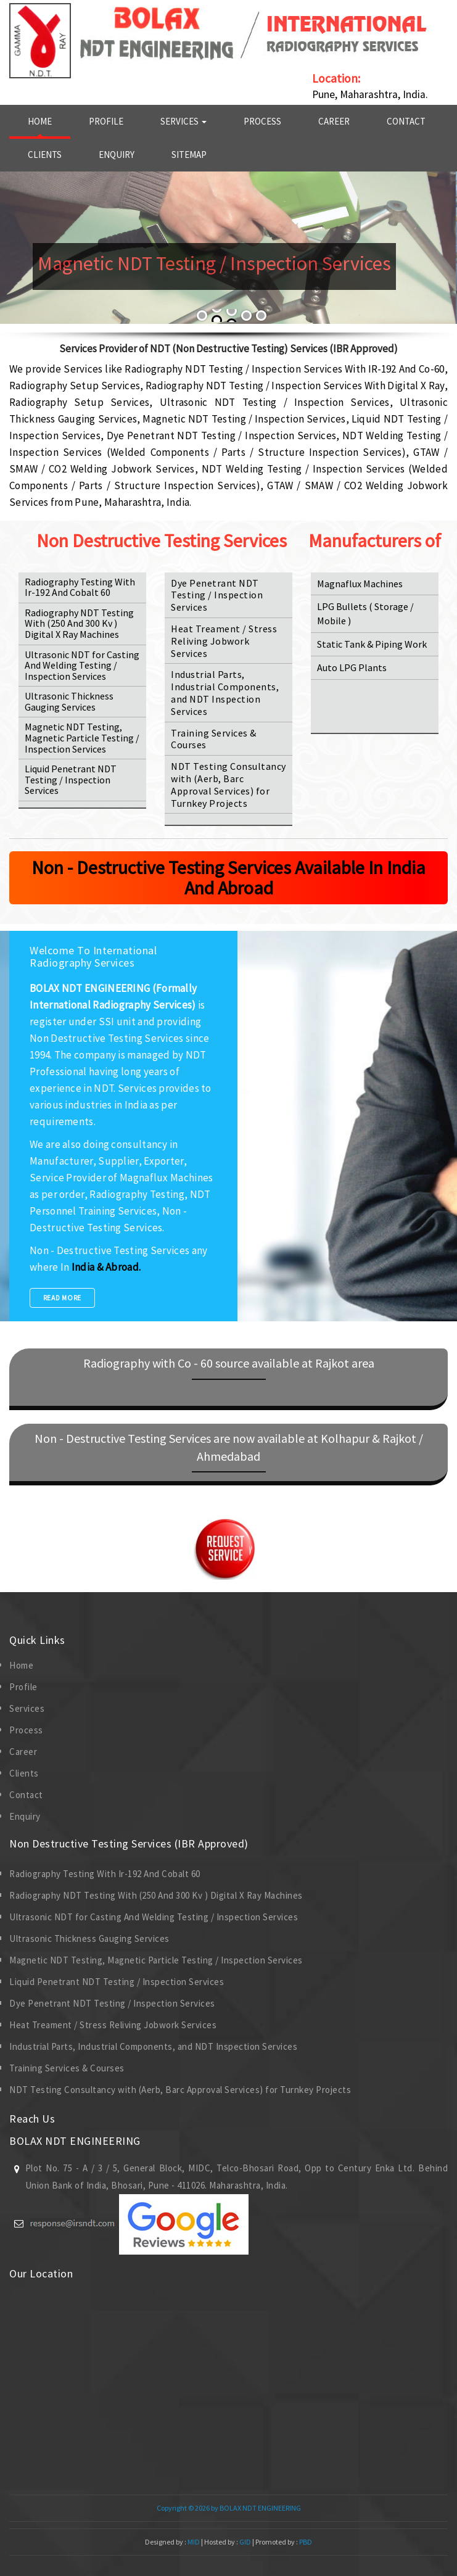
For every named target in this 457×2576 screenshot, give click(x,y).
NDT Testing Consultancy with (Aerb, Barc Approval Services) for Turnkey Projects (228, 784)
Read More (62, 1298)
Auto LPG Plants (352, 667)
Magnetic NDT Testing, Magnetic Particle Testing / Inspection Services (82, 737)
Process (262, 121)
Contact (406, 121)
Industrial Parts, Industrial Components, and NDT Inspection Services (225, 692)
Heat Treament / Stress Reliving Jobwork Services (224, 640)
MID (193, 2541)
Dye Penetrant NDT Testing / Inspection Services (217, 595)
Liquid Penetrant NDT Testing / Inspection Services (71, 779)
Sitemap (189, 154)
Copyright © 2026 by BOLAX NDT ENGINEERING (229, 2507)
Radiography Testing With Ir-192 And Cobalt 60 (80, 587)
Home (40, 121)
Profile (106, 121)
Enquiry (116, 154)
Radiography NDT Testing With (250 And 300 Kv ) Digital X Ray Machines (79, 623)
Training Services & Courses (214, 739)
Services (183, 121)
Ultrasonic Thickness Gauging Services (69, 701)
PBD (305, 2541)
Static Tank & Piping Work (372, 644)
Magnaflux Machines (360, 583)
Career (334, 121)
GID (245, 2541)
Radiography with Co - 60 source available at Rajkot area (228, 1363)
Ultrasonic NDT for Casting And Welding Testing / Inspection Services (82, 665)
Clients (45, 154)
